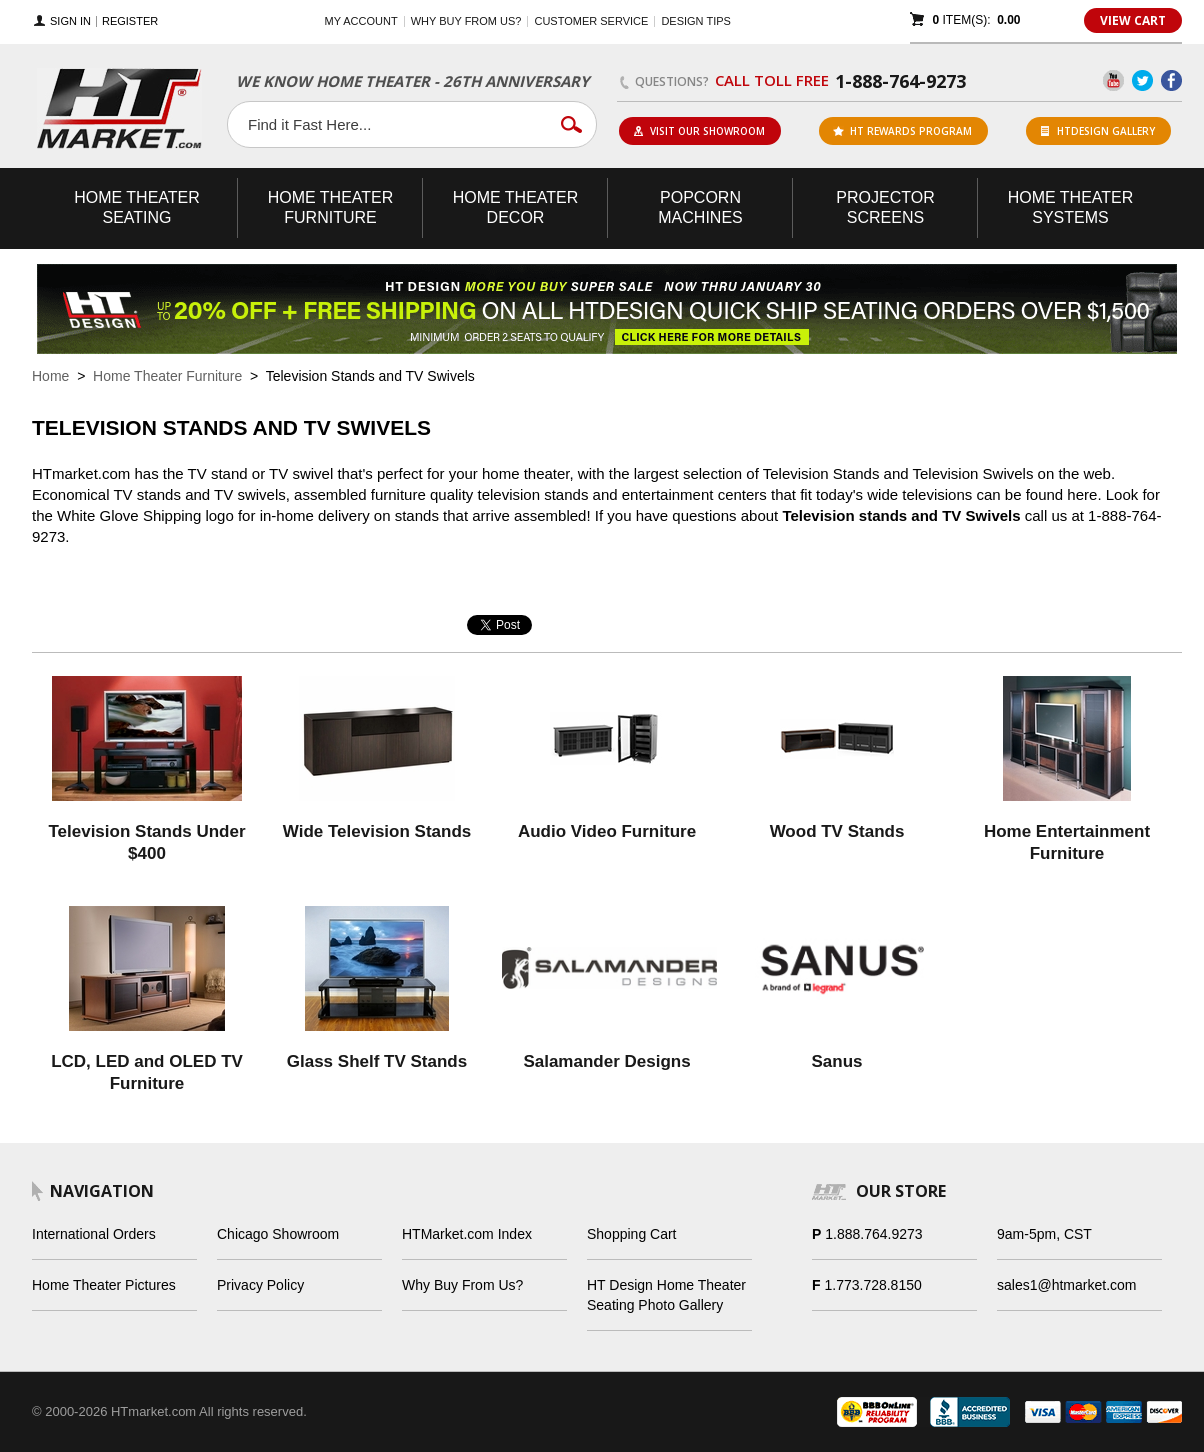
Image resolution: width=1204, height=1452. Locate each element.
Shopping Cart (632, 1234)
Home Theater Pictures (104, 1285)
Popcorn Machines (700, 207)
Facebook (1171, 80)
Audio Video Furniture (607, 831)
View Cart (1133, 20)
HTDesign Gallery (1098, 131)
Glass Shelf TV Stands (377, 1061)
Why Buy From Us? (462, 1285)
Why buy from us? (466, 21)
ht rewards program (902, 131)
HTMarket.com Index (467, 1234)
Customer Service (591, 21)
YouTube (1113, 80)
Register (130, 21)
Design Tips (695, 21)
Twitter (1142, 80)
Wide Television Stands (377, 831)
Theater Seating (137, 207)
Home (50, 376)
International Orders (94, 1234)
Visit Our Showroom (699, 131)
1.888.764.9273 (873, 1234)
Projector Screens (885, 207)
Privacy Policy (260, 1285)
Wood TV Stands (837, 831)
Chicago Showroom (278, 1234)
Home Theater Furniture (167, 376)
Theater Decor (516, 207)
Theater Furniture (331, 207)
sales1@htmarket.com (1066, 1285)
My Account (361, 21)
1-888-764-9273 (900, 81)
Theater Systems (1071, 207)
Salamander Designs (606, 1061)
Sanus (836, 1061)
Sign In (70, 21)
